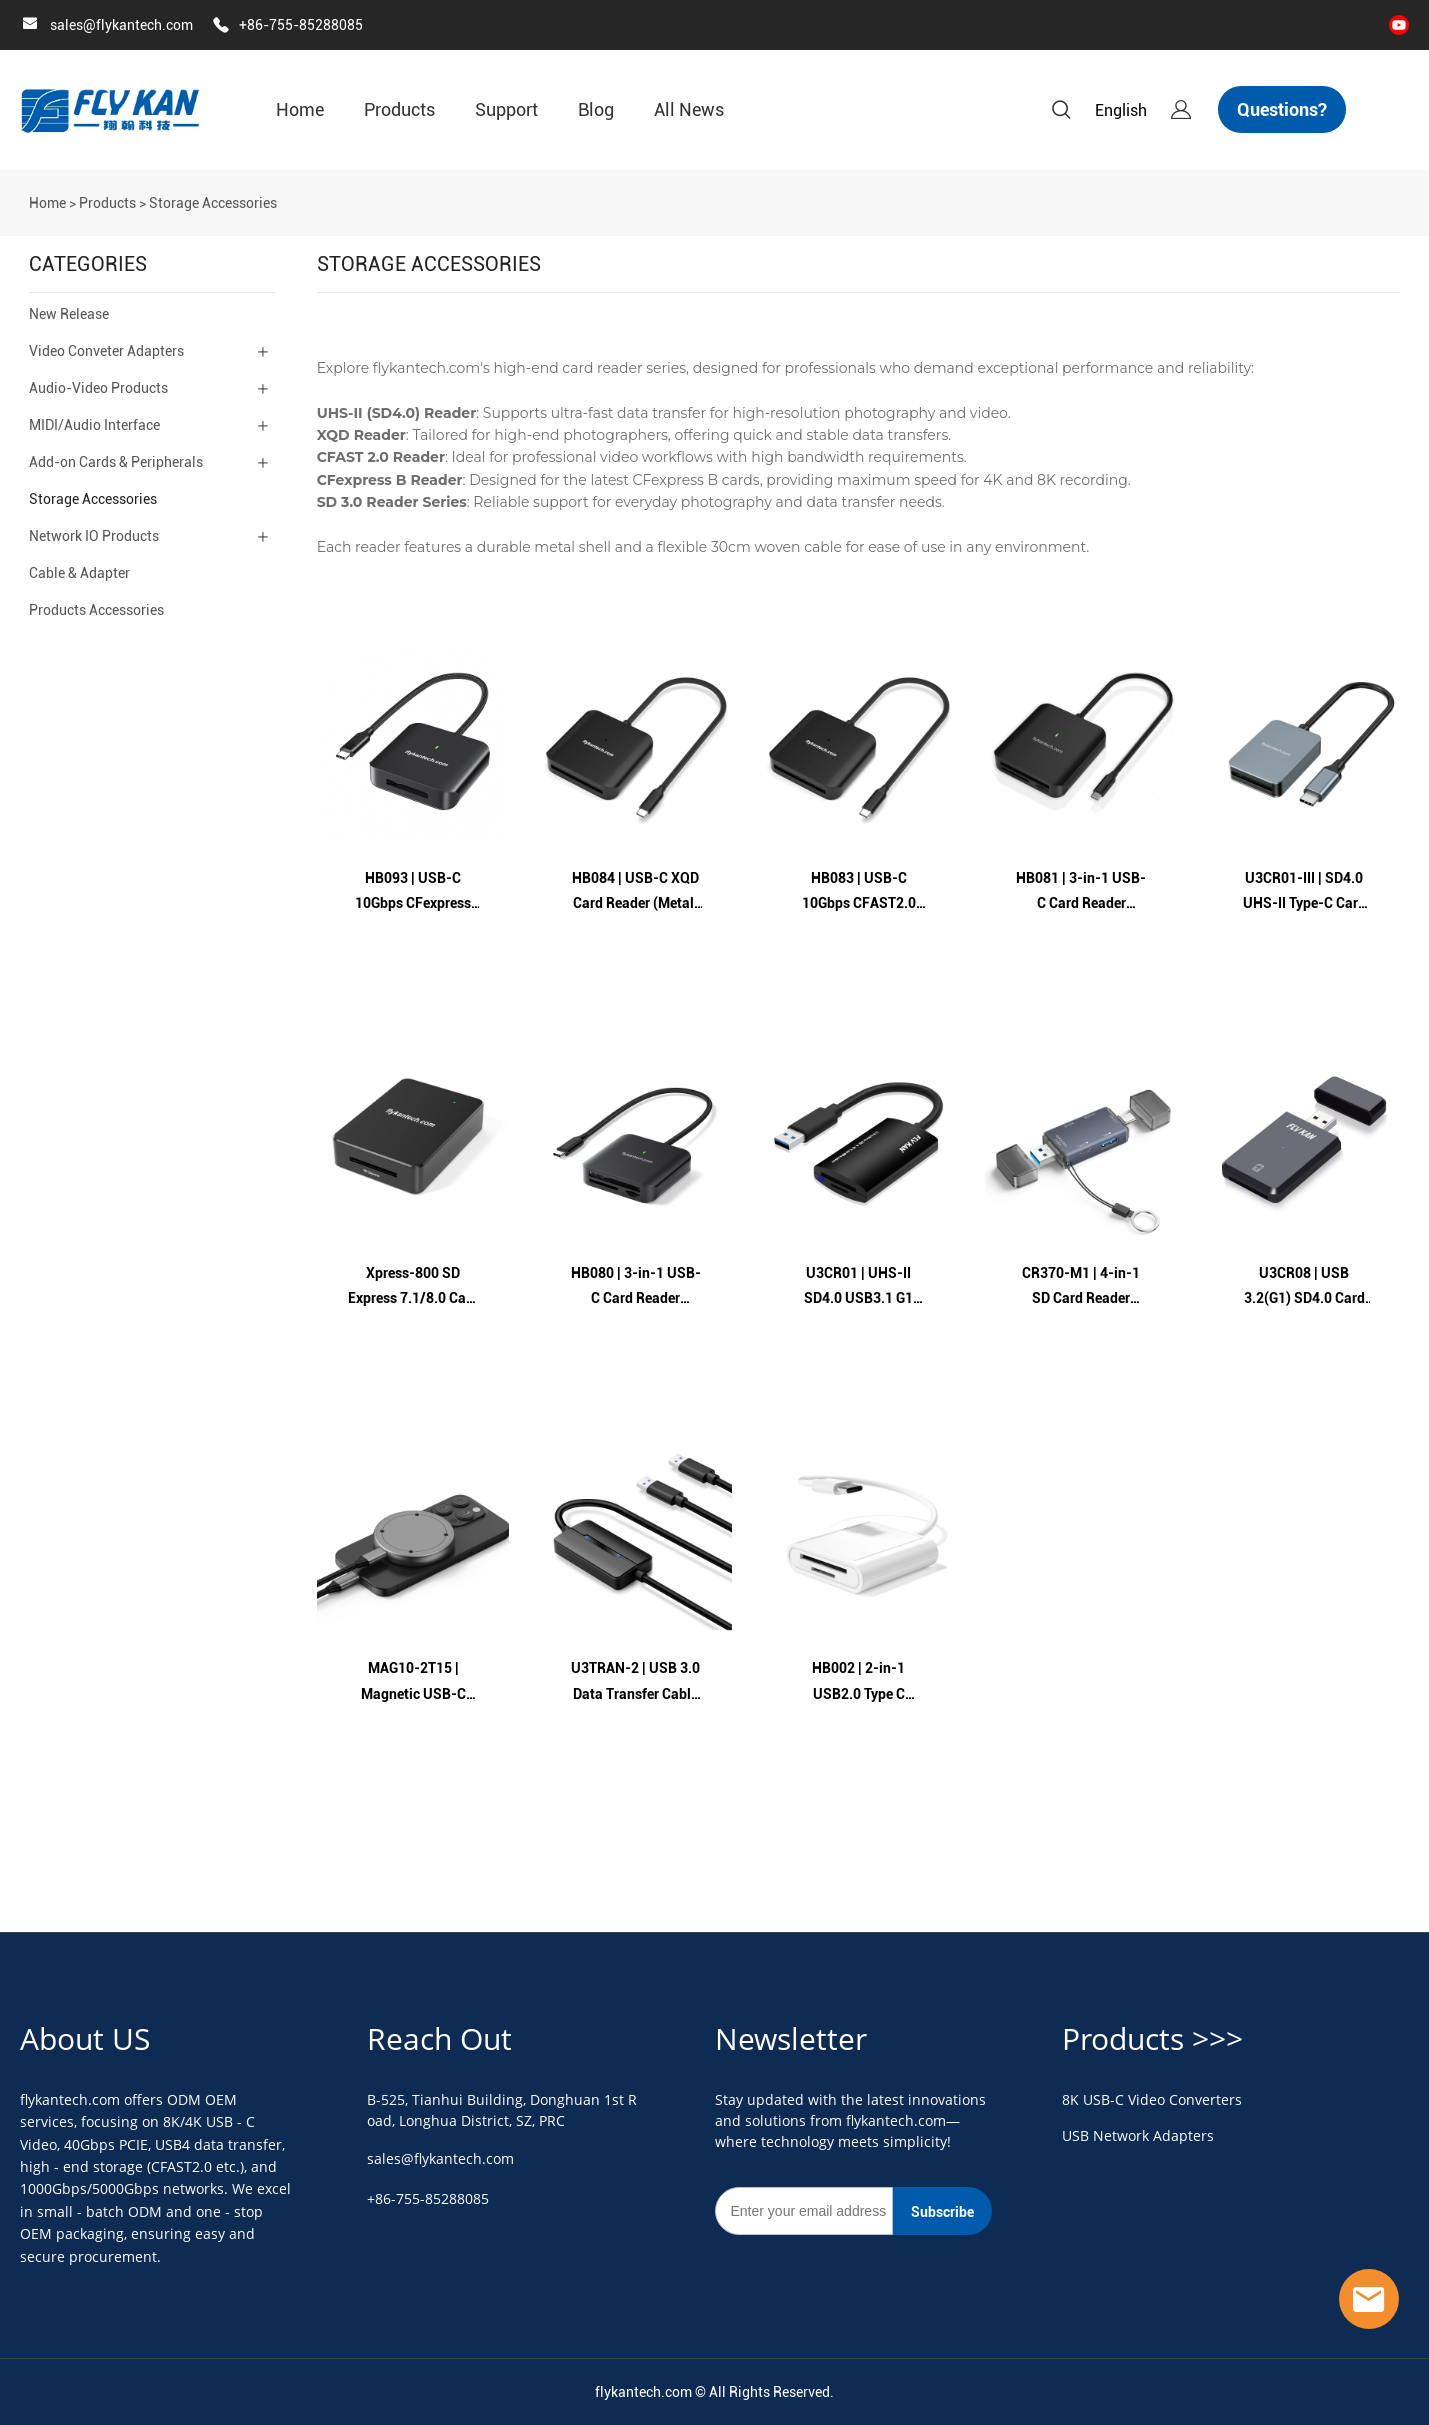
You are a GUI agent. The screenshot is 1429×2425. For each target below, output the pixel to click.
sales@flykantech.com (121, 25)
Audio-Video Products (98, 388)
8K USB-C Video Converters (1152, 2099)
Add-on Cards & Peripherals (116, 462)
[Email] (804, 2211)
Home (300, 109)
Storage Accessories (213, 203)
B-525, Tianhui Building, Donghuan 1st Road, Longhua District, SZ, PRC (502, 2110)
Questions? (1282, 109)
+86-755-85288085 (301, 25)
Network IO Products (94, 536)
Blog (596, 109)
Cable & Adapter (79, 573)
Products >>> (1152, 2038)
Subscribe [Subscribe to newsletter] (942, 2212)
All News (689, 109)
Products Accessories (96, 610)
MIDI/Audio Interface (94, 425)
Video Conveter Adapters (106, 351)
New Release (69, 314)
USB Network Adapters (1138, 2135)
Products (399, 109)
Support (506, 109)
